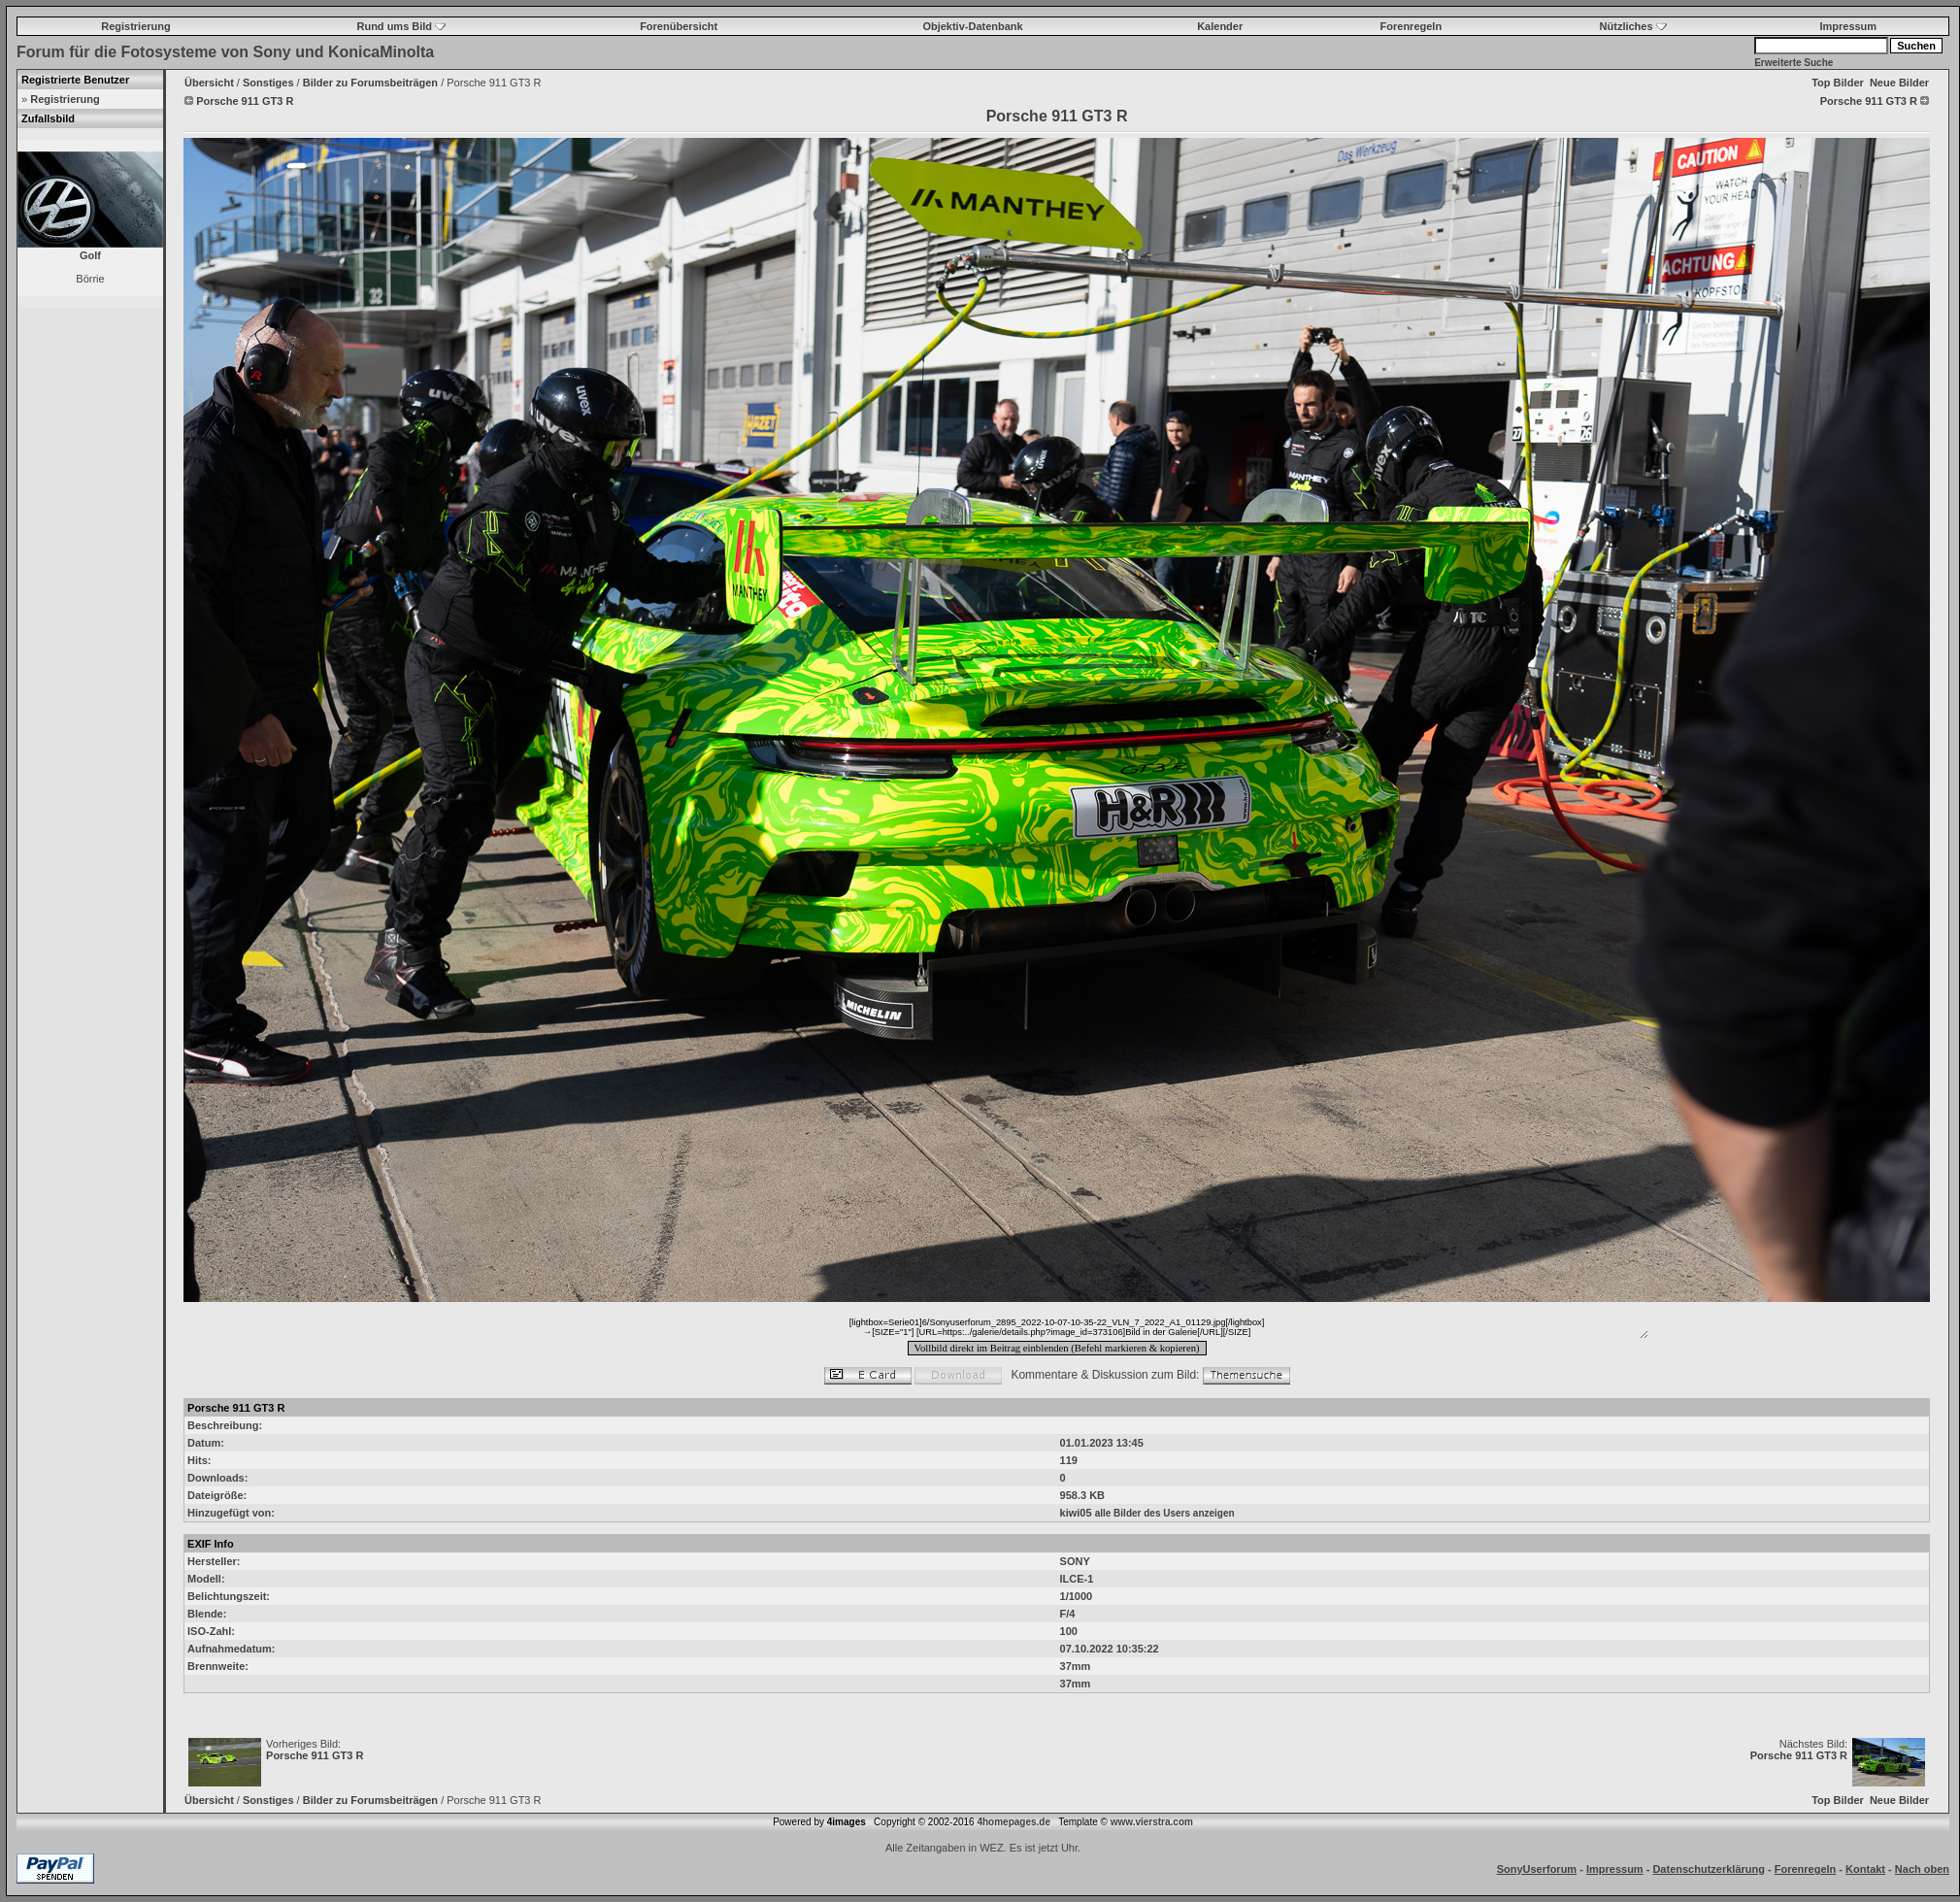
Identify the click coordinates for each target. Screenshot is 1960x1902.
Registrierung (136, 26)
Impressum (1848, 26)
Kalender (1220, 26)
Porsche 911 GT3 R (314, 1755)
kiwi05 (1076, 1512)
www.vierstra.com (1152, 1822)
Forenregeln (1411, 26)
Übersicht (209, 82)
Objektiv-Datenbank (972, 26)
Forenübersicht (678, 26)
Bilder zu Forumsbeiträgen (370, 82)
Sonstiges (268, 82)
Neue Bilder (1899, 82)
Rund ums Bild (401, 26)
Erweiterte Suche (1793, 62)
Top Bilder (1837, 82)
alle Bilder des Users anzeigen (1165, 1513)
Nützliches (1633, 26)
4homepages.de (1013, 1822)
